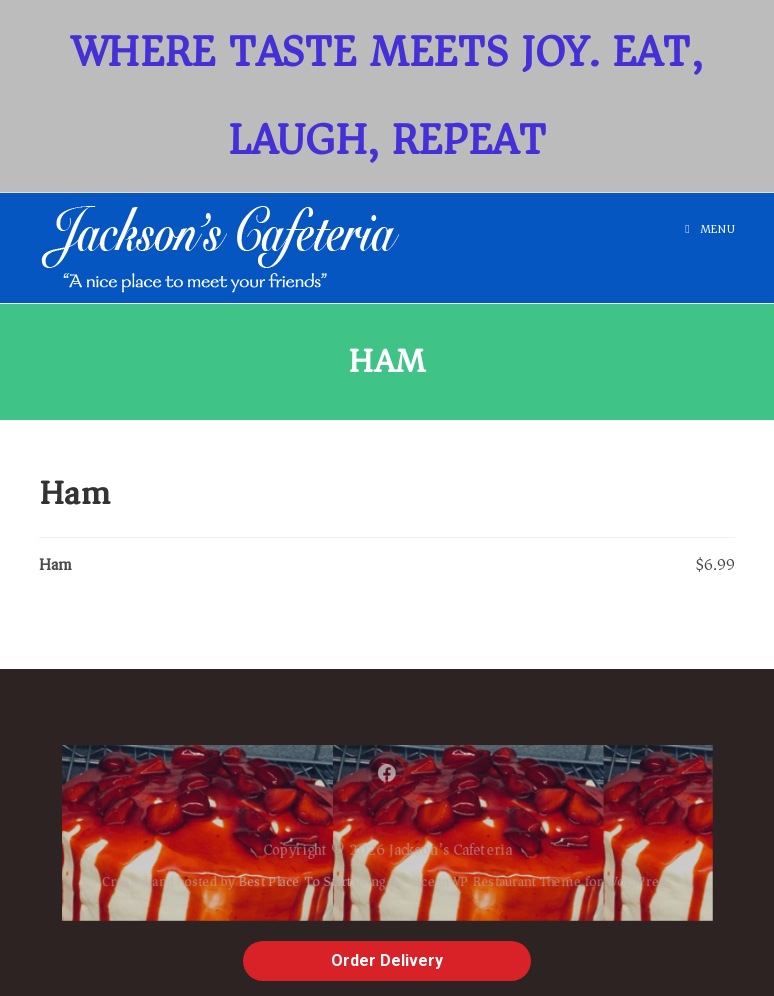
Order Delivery (387, 960)
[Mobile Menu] (710, 229)
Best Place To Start (286, 885)
